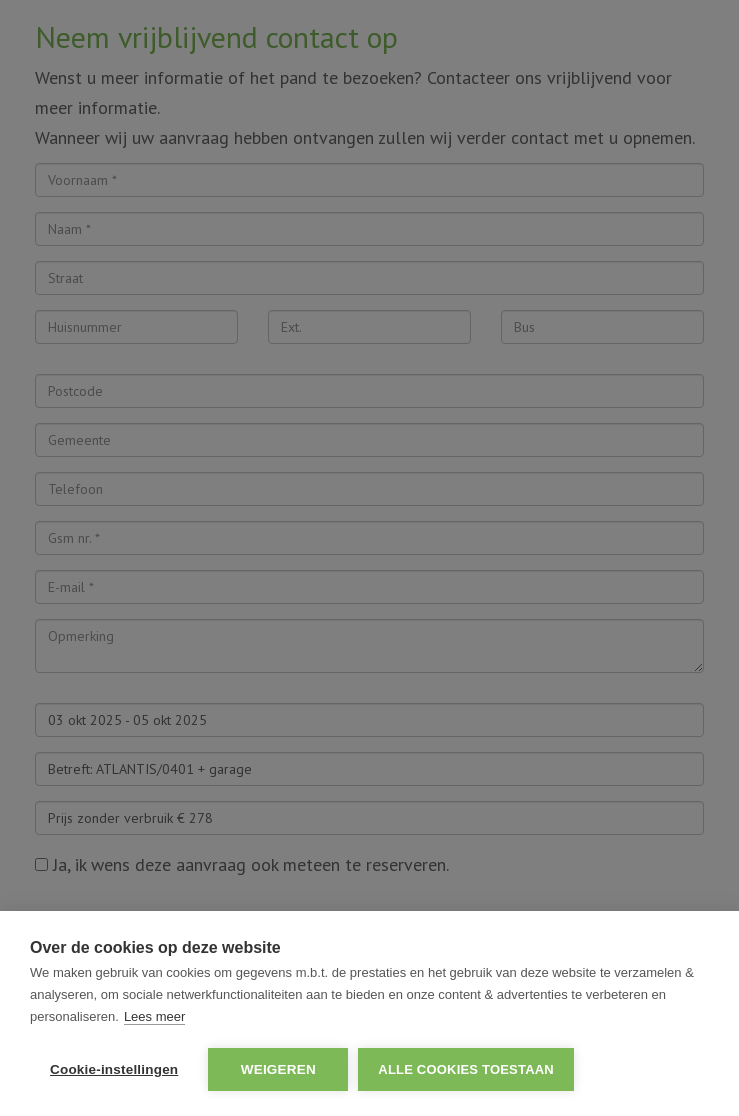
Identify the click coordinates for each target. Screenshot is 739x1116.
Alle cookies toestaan (466, 1069)
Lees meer (154, 1016)
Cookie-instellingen (114, 1069)
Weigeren (278, 1069)
